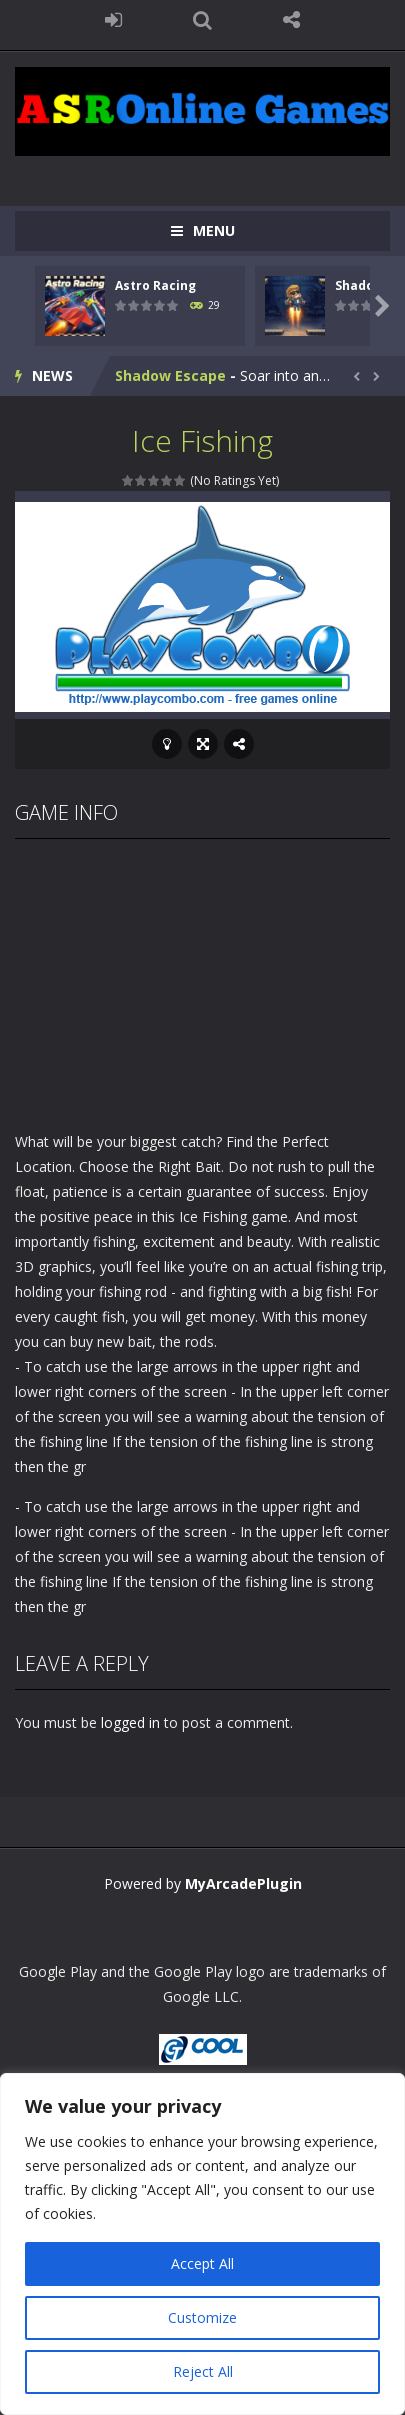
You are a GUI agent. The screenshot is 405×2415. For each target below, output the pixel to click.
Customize (202, 2317)
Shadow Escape (170, 375)
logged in (130, 1722)
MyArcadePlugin (243, 1883)
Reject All (203, 2371)
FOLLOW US (291, 20)
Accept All (202, 2263)
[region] (202, 2244)
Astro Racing (155, 285)
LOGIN (113, 20)
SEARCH (202, 20)
